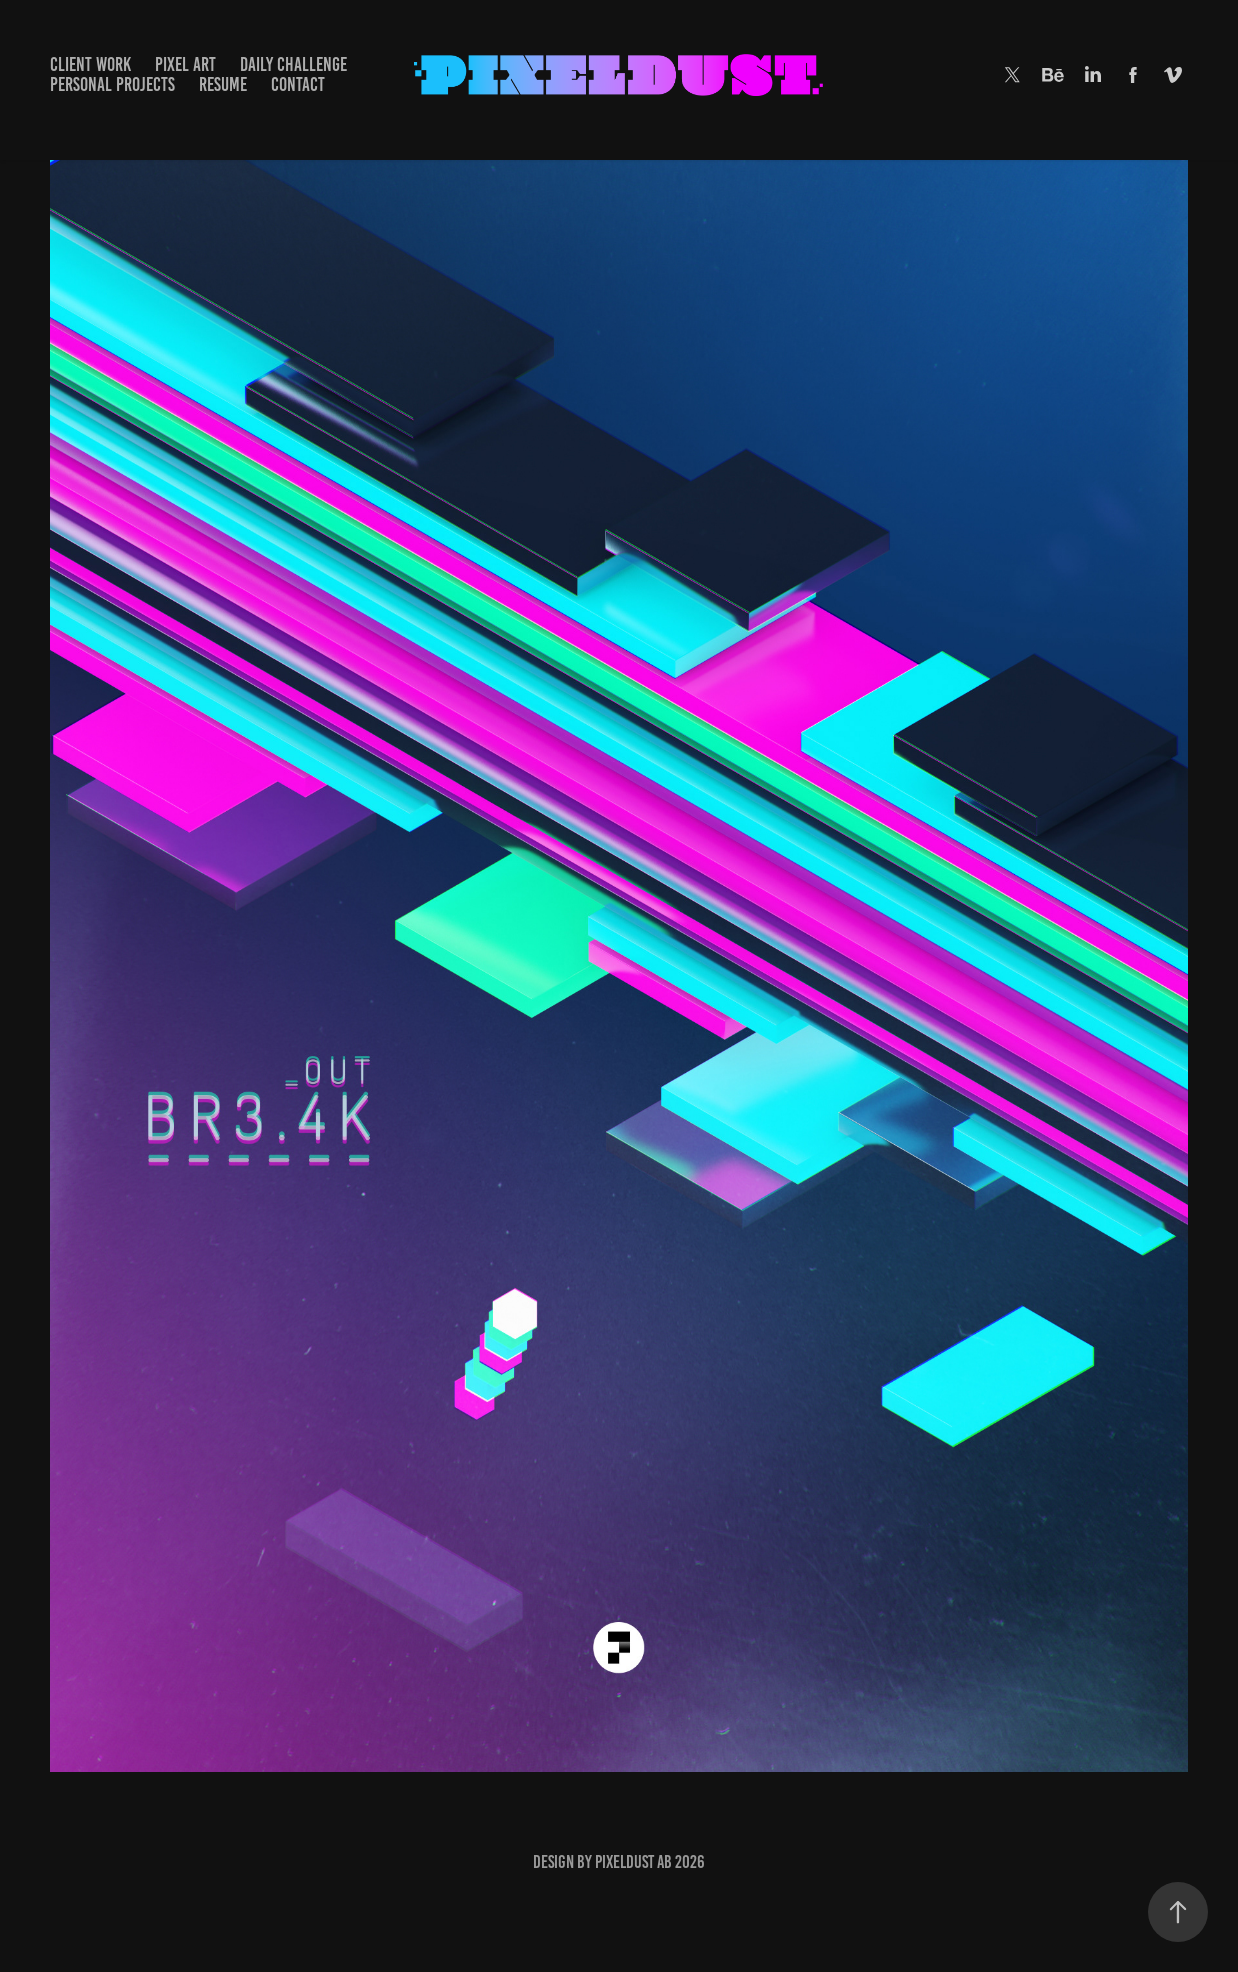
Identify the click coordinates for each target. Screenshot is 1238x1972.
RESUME (223, 84)
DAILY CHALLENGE (293, 64)
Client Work (90, 64)
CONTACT (298, 84)
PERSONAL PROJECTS (112, 84)
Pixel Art (185, 64)
